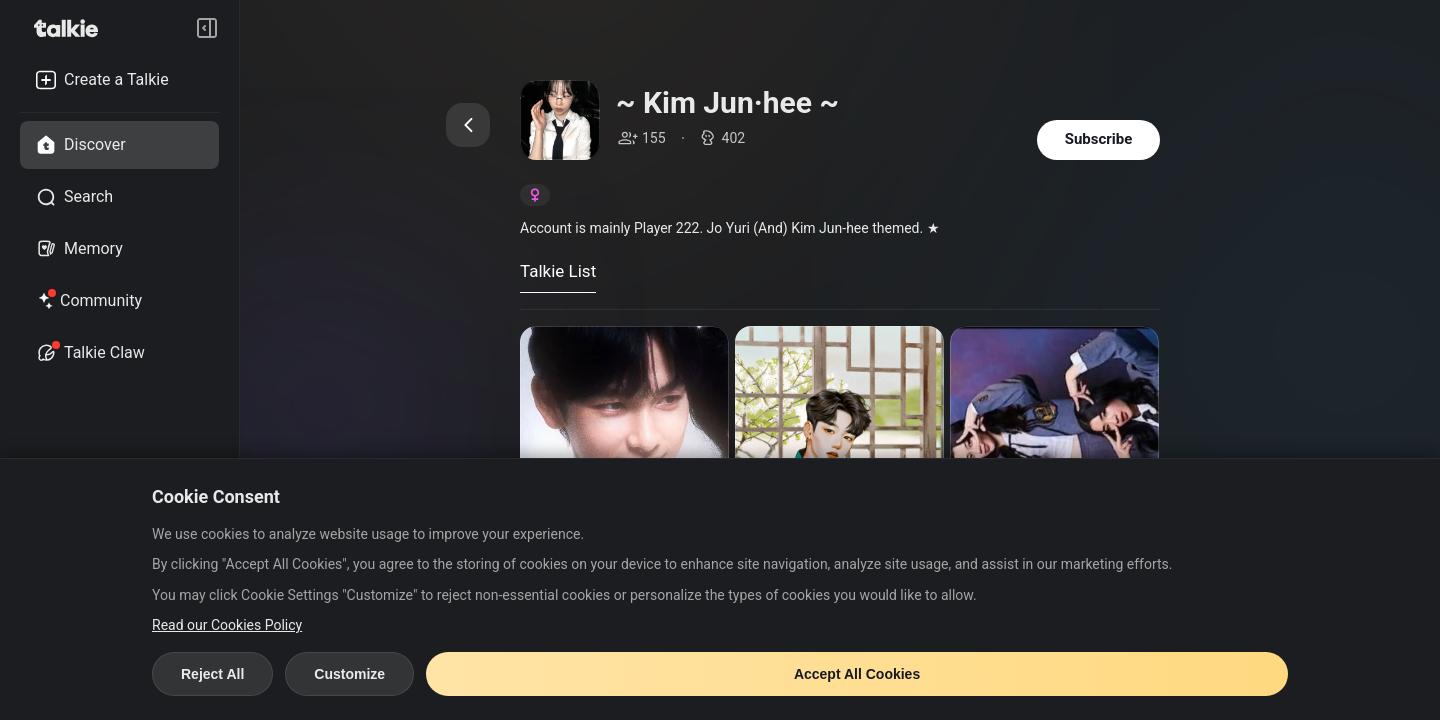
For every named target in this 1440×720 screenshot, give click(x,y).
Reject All (212, 674)
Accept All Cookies (857, 674)
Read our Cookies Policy (227, 625)
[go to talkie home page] (72, 28)
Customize (349, 674)
